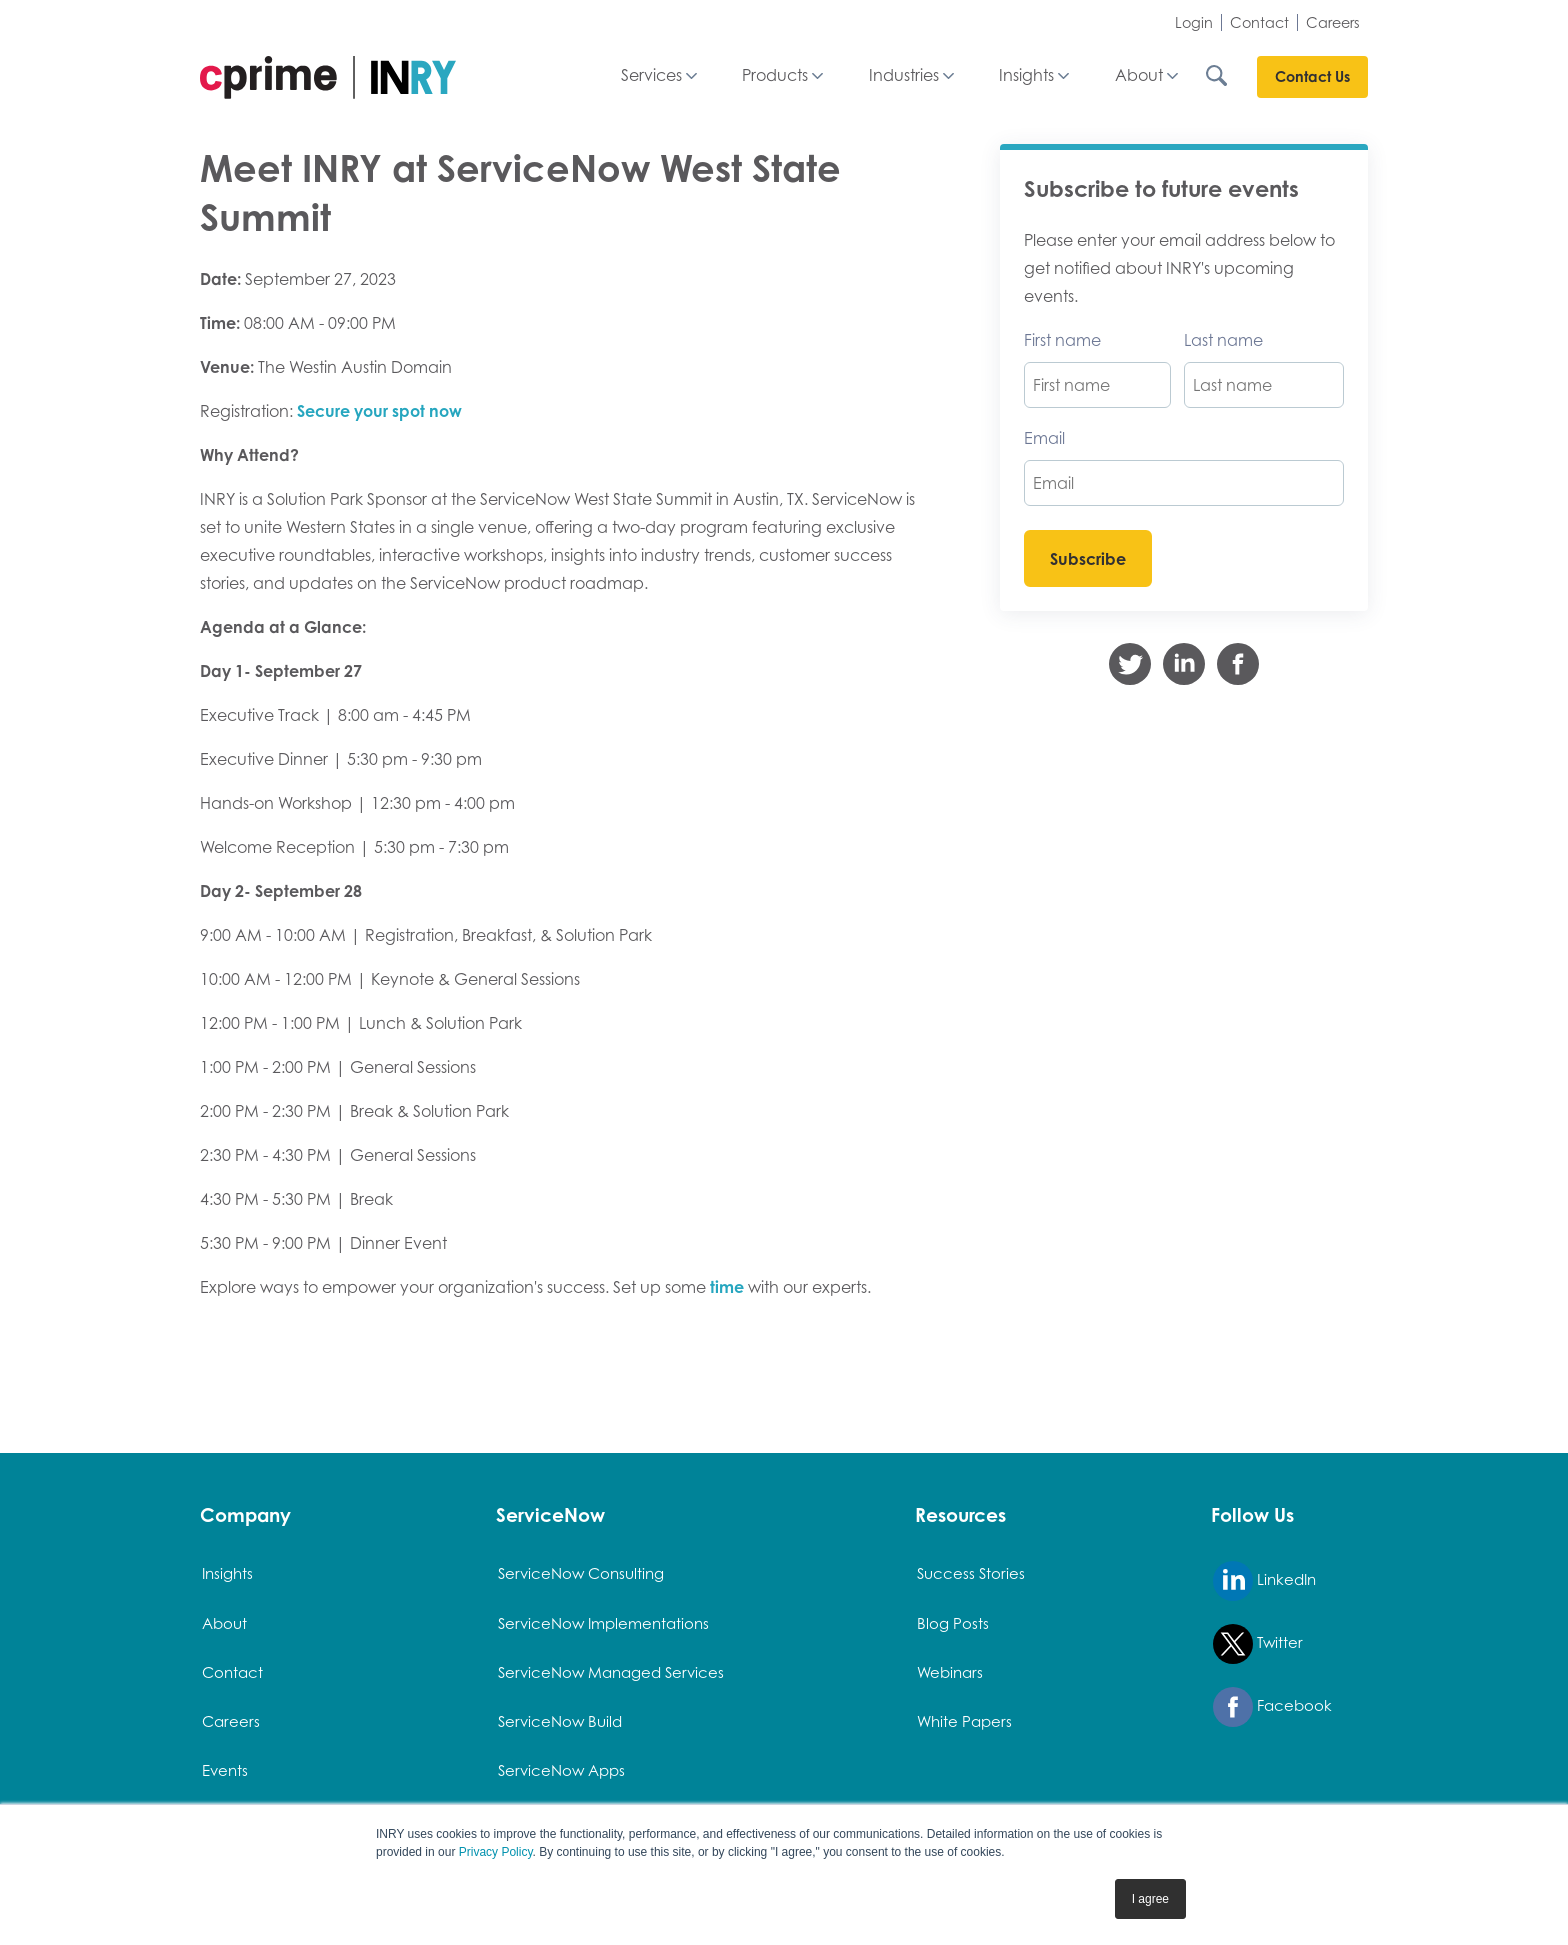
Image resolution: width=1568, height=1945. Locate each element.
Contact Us (1312, 76)
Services (651, 76)
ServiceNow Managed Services (611, 1672)
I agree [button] (1150, 1899)
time (727, 1287)
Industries (904, 76)
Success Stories (971, 1573)
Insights (1026, 76)
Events (225, 1770)
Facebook (1272, 1707)
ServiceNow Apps (561, 1770)
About (1139, 76)
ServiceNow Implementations (603, 1623)
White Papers (964, 1721)
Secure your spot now (379, 411)
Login (1194, 22)
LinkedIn (1264, 1581)
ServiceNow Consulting (581, 1573)
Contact (1259, 22)
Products (775, 76)
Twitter (1258, 1644)
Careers (1333, 22)
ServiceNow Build (560, 1721)
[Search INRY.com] (1230, 76)
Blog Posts (953, 1623)
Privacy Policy (496, 1852)
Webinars (950, 1672)
